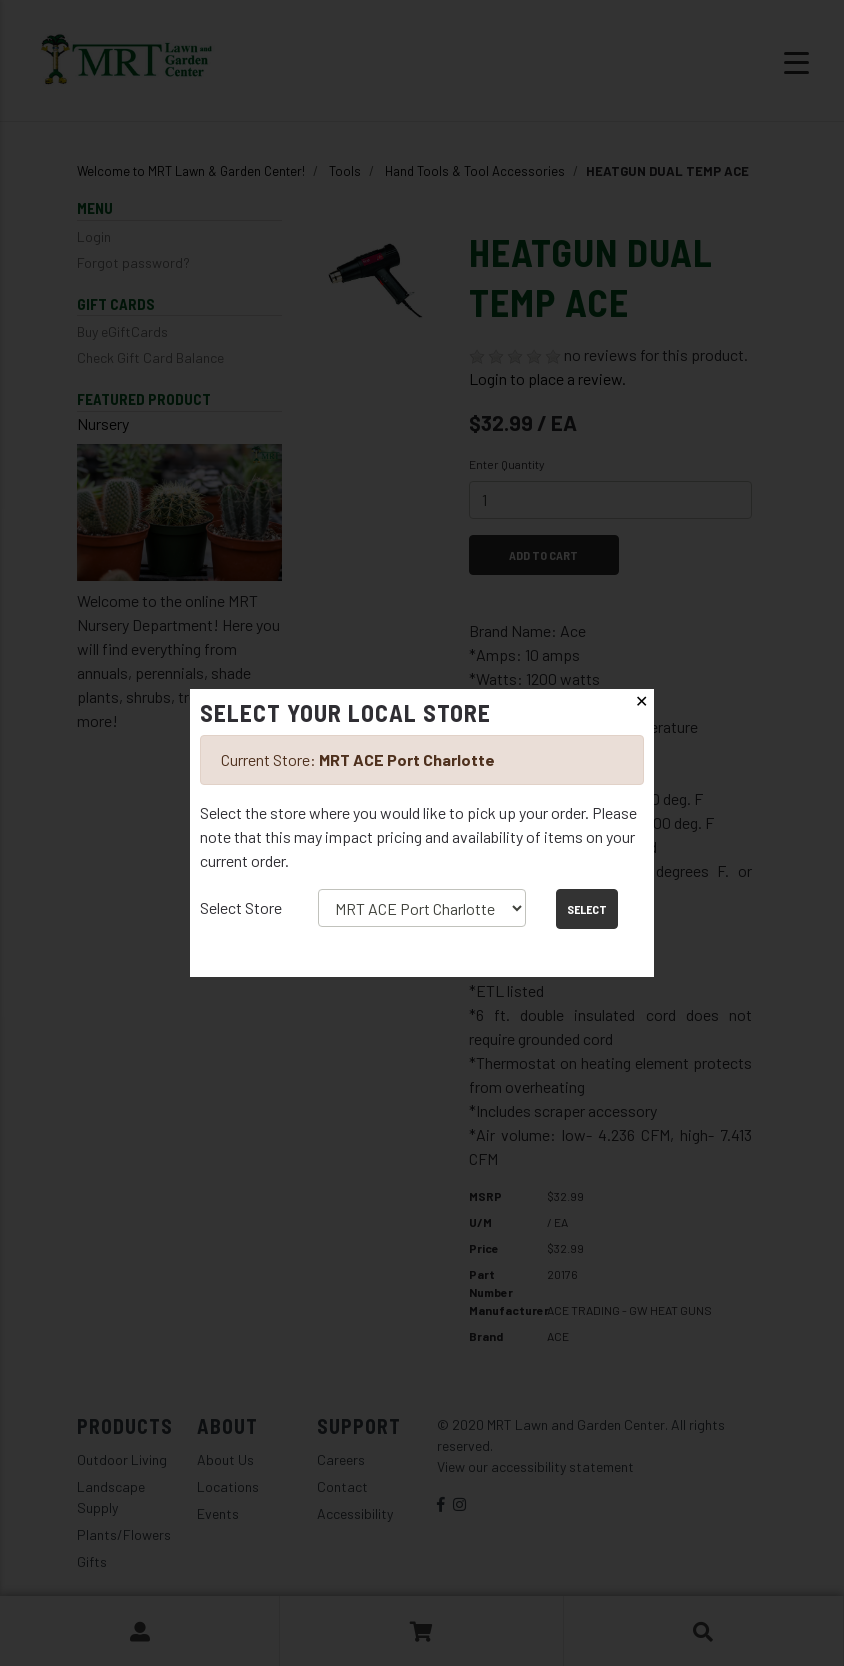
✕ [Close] (641, 701)
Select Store (241, 907)
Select (587, 909)
